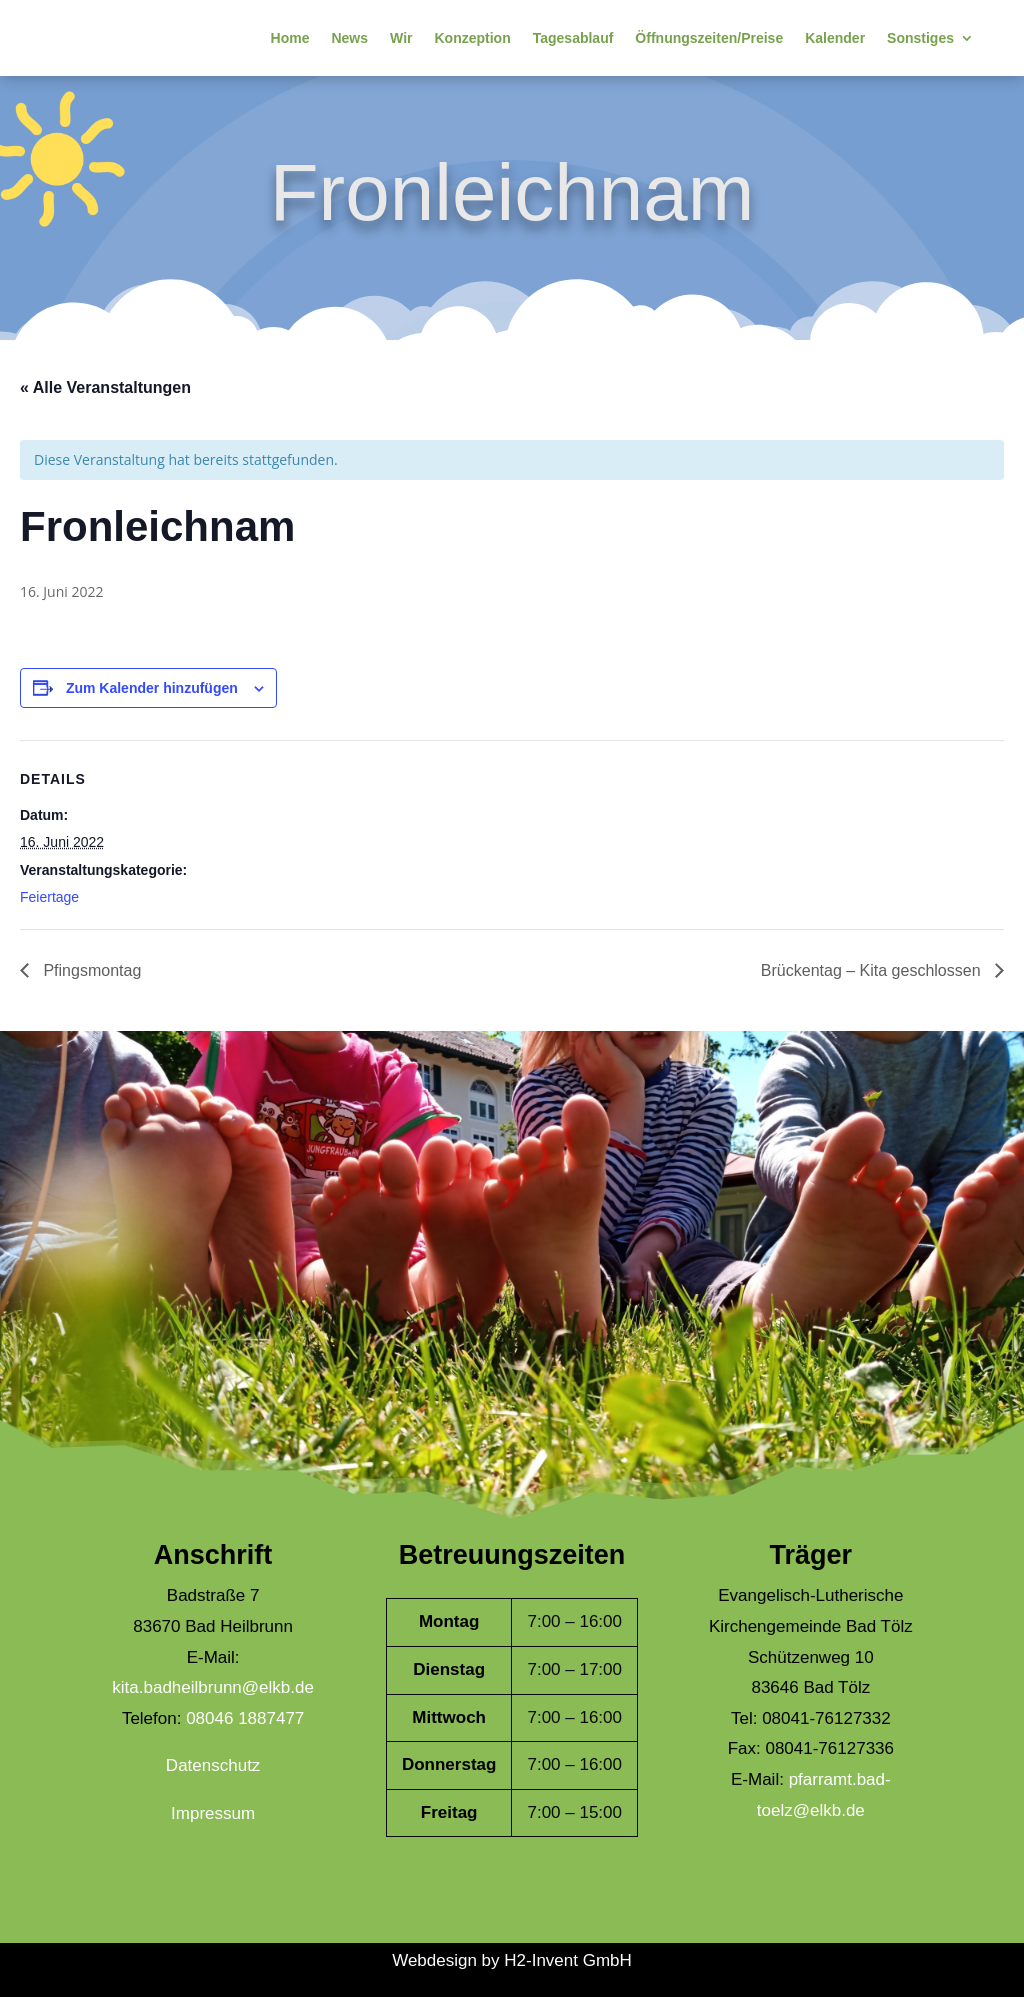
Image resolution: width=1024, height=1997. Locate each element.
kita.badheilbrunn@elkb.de (213, 1687)
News (349, 38)
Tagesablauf (573, 38)
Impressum (213, 1813)
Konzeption (472, 38)
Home (290, 38)
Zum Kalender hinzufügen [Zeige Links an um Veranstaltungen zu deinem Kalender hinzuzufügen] (152, 688)
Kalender (835, 38)
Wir (401, 38)
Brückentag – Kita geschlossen (873, 970)
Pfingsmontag (90, 970)
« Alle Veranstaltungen (105, 387)
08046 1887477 (245, 1718)
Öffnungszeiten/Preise (709, 38)
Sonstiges (920, 38)
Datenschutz (213, 1765)
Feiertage (49, 897)
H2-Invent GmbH (568, 1960)
